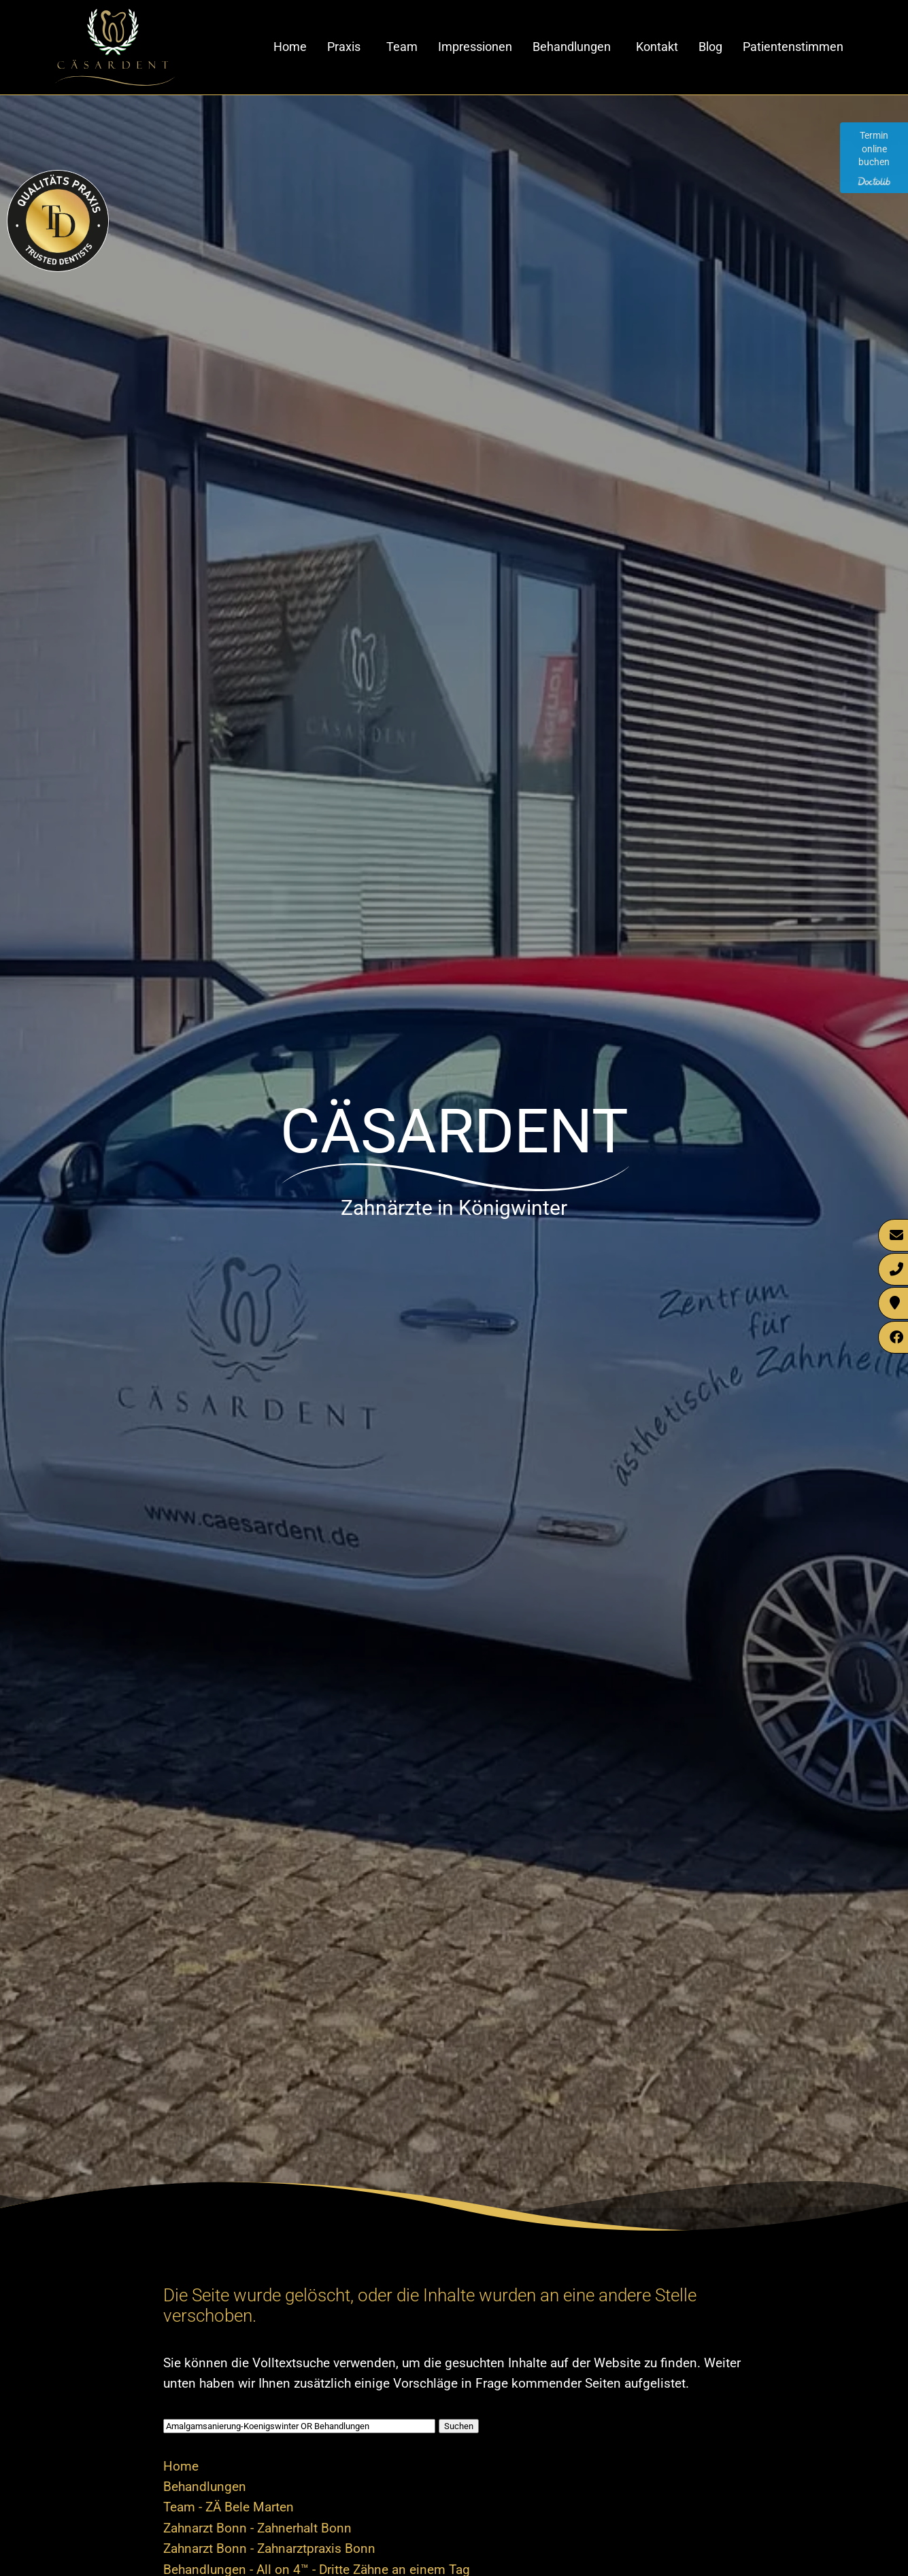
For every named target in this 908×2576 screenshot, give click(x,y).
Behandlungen (572, 46)
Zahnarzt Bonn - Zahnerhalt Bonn (257, 2528)
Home (290, 46)
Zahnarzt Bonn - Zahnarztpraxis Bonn (269, 2548)
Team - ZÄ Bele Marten (228, 2507)
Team (402, 46)
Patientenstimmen (793, 46)
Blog (710, 46)
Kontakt (657, 46)
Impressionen (475, 46)
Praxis (343, 46)
